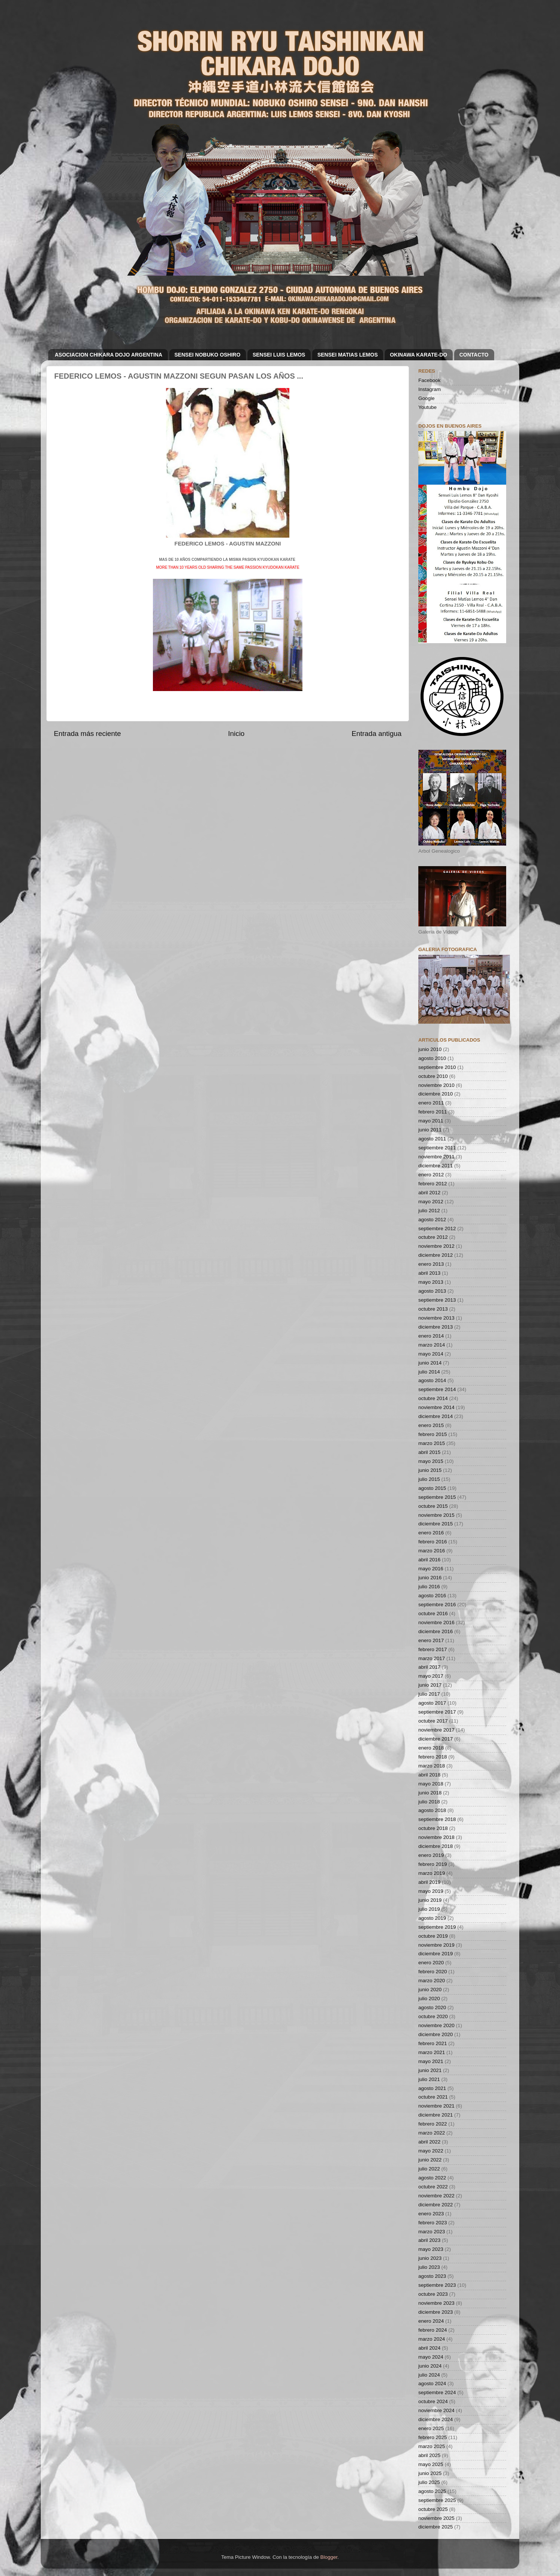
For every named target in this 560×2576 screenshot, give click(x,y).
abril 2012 (429, 1192)
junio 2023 (429, 2258)
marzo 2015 (431, 1443)
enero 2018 (431, 1748)
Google (426, 398)
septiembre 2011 (437, 1148)
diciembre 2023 (435, 2312)
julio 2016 (429, 1586)
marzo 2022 (431, 2133)
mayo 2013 (430, 1282)
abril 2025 (429, 2455)
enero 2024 (431, 2321)
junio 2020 (429, 1989)
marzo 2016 (431, 1550)
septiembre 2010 (437, 1067)
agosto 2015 (432, 1488)
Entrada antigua (376, 733)
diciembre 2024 (435, 2419)
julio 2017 (429, 1694)
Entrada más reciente (87, 733)
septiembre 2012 (437, 1228)
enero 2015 (431, 1425)
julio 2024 (429, 2375)
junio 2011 (429, 1130)
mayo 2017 (430, 1676)
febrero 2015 (432, 1434)
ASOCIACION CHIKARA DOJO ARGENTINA (109, 355)
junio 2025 (429, 2473)
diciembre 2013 (435, 1327)
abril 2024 (429, 2348)
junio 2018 (429, 1793)
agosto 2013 (432, 1291)
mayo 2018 (430, 1784)
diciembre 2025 (435, 2527)
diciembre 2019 (435, 1953)
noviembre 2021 (436, 2106)
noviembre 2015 (436, 1515)
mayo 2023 (430, 2249)
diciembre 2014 (435, 1416)
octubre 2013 (433, 1309)
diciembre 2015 (435, 1524)
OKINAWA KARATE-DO (418, 355)
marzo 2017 (431, 1658)
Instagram (429, 389)
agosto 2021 (432, 2088)
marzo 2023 (431, 2231)
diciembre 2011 (435, 1165)
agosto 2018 (432, 1810)
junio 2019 (429, 1900)
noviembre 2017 (436, 1730)
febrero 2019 (432, 1864)
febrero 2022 (432, 2124)
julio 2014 (429, 1372)
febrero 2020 (432, 1971)
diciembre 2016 (435, 1631)
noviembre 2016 (436, 1622)
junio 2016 (429, 1577)
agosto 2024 (432, 2383)
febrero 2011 (432, 1112)
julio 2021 (429, 2079)
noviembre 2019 (436, 1945)
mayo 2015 (430, 1461)
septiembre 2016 (437, 1604)
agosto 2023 (432, 2276)
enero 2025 (431, 2428)
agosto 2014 (432, 1380)
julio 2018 (429, 1802)
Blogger (329, 2557)
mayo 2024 (430, 2357)
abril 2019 (429, 1882)
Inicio (236, 733)
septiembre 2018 (437, 1819)
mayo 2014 (430, 1354)
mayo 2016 (430, 1568)
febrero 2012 (432, 1183)
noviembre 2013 (436, 1318)
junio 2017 (429, 1685)
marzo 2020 (431, 1980)
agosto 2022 (432, 2178)
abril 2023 (429, 2240)
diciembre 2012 (435, 1255)
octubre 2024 (433, 2401)
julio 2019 (429, 1909)
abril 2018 (429, 1775)
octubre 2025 (433, 2509)
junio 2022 (429, 2160)
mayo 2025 (430, 2464)
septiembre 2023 (437, 2285)
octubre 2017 (433, 1721)
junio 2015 (429, 1470)
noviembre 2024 (436, 2410)
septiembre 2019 (437, 1927)
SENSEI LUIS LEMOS (279, 355)
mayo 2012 (430, 1201)
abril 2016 (429, 1559)
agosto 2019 (432, 1918)
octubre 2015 (433, 1506)
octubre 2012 (433, 1237)
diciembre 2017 (435, 1739)
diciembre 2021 (435, 2115)
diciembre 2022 (435, 2204)
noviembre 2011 (436, 1156)
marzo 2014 (431, 1345)
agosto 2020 (432, 2007)
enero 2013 (431, 1264)
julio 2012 (429, 1210)
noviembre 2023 (436, 2303)
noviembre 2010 (436, 1085)
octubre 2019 (433, 1936)
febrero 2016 (432, 1541)
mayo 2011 (430, 1121)
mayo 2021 (430, 2061)
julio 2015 (429, 1479)
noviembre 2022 (436, 2195)
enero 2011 (431, 1103)
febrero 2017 (432, 1649)
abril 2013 (429, 1273)
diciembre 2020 (435, 2034)
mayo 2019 (430, 1891)
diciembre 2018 (435, 1846)
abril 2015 (429, 1452)
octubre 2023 (433, 2294)
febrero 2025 (432, 2437)
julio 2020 (429, 1998)
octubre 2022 (433, 2187)
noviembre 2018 (436, 1837)
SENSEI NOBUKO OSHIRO (208, 355)
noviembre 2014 (436, 1407)
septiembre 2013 (437, 1300)
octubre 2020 (433, 2016)
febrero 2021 (432, 2043)
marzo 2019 (431, 1873)
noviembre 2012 (436, 1246)
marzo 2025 (431, 2446)
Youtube (427, 407)
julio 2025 (429, 2482)
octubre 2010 (433, 1076)
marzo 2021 (431, 2052)
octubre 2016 (433, 1613)
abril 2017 (429, 1667)
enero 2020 (431, 1962)
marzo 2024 (431, 2339)
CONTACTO (474, 355)
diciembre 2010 (435, 1094)
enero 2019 (431, 1855)
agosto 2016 (432, 1595)
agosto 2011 (432, 1139)
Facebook (429, 380)
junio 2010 (429, 1049)
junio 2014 (429, 1363)
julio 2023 (429, 2267)
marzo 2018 (431, 1766)
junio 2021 (429, 2070)
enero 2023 (431, 2213)
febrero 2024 (432, 2330)
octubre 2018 (433, 1828)
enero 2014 (431, 1336)
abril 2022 (429, 2142)
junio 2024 (429, 2366)
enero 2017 (431, 1640)
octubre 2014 (433, 1398)
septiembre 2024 (437, 2392)
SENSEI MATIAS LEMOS (347, 355)
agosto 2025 (432, 2491)
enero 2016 (431, 1532)
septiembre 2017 (437, 1712)
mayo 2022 (430, 2151)
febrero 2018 (432, 1757)
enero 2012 (431, 1174)
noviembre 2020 (436, 2025)
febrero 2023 (432, 2222)
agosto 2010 (432, 1058)
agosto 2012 (432, 1219)
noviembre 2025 (436, 2518)
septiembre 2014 (437, 1389)
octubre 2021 (433, 2097)
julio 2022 (429, 2169)
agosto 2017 (432, 1703)
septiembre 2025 (437, 2500)
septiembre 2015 (437, 1497)
